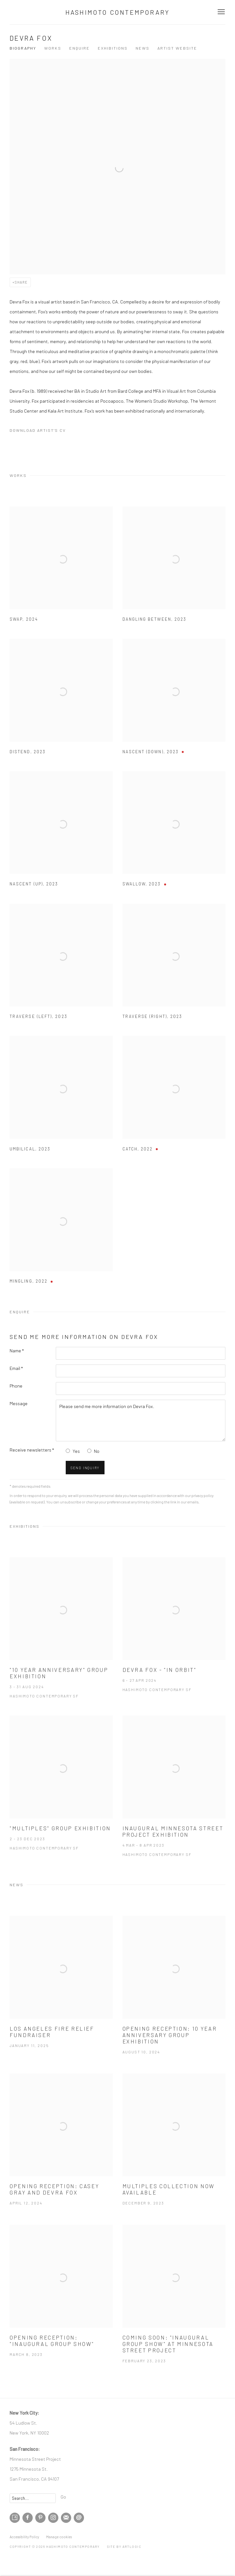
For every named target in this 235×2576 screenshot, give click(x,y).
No (96, 1451)
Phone (16, 1386)
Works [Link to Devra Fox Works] (52, 48)
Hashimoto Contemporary (117, 12)
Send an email (79, 2518)
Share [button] (21, 282)
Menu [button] (220, 12)
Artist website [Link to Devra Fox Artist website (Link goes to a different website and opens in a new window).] (177, 48)
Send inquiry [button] (85, 1468)
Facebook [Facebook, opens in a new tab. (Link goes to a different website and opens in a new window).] (27, 2518)
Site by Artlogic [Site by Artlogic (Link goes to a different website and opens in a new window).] (124, 2546)
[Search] (33, 2498)
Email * (16, 1368)
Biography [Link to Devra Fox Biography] (23, 48)
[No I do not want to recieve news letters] (89, 1451)
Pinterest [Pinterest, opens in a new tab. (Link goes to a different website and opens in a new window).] (40, 2518)
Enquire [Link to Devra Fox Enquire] (79, 48)
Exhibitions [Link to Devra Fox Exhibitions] (113, 48)
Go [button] (63, 2497)
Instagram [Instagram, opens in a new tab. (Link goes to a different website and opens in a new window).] (53, 2518)
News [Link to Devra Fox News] (142, 48)
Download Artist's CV (43, 431)
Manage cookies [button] (59, 2537)
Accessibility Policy (24, 2537)
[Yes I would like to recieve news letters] (68, 1451)
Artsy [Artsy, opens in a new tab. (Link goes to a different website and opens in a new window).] (15, 2518)
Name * (17, 1350)
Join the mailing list (66, 2518)
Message (19, 1403)
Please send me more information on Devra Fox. (140, 1420)
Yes (76, 1451)
